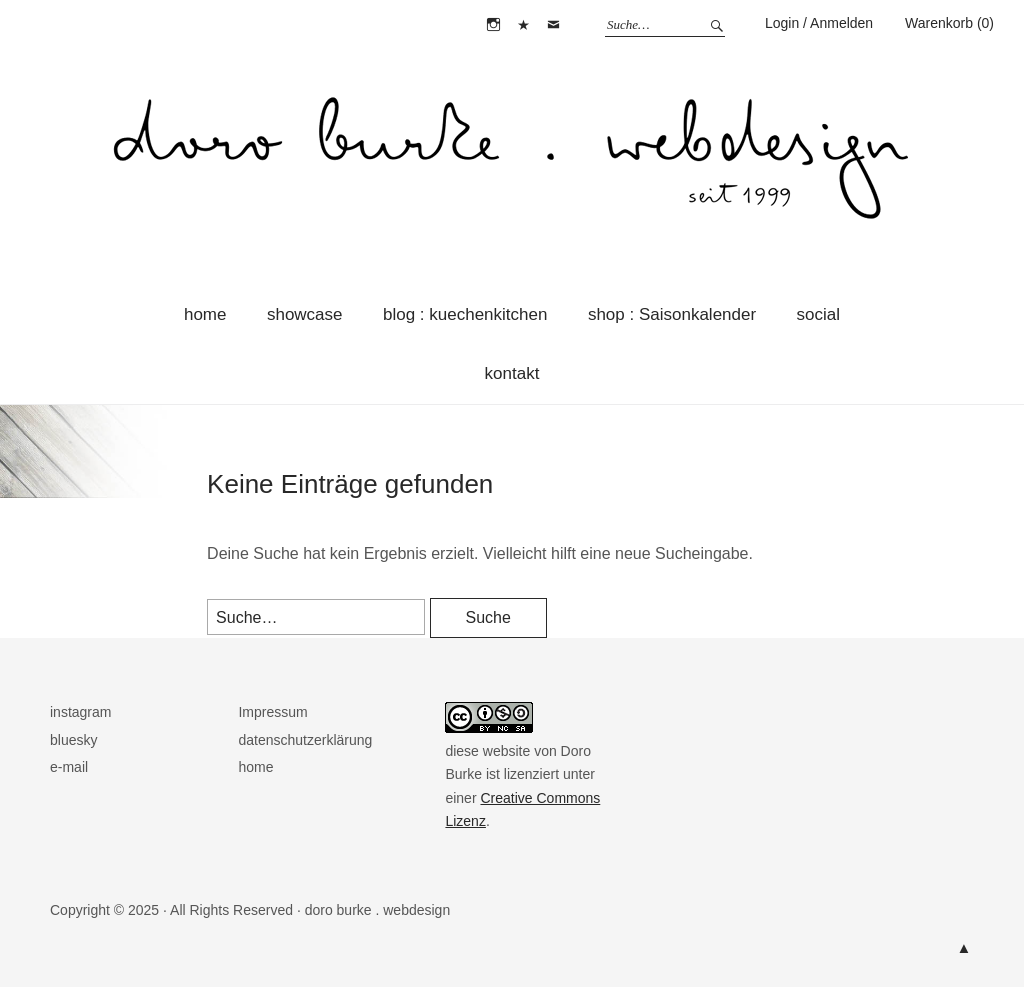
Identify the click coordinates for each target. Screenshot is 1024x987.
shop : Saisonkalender (672, 314)
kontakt (512, 373)
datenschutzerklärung (305, 740)
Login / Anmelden (819, 23)
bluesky (524, 25)
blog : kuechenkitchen (465, 314)
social (818, 314)
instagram (493, 25)
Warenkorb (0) (949, 23)
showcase (305, 314)
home (205, 314)
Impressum (272, 712)
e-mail (554, 25)
